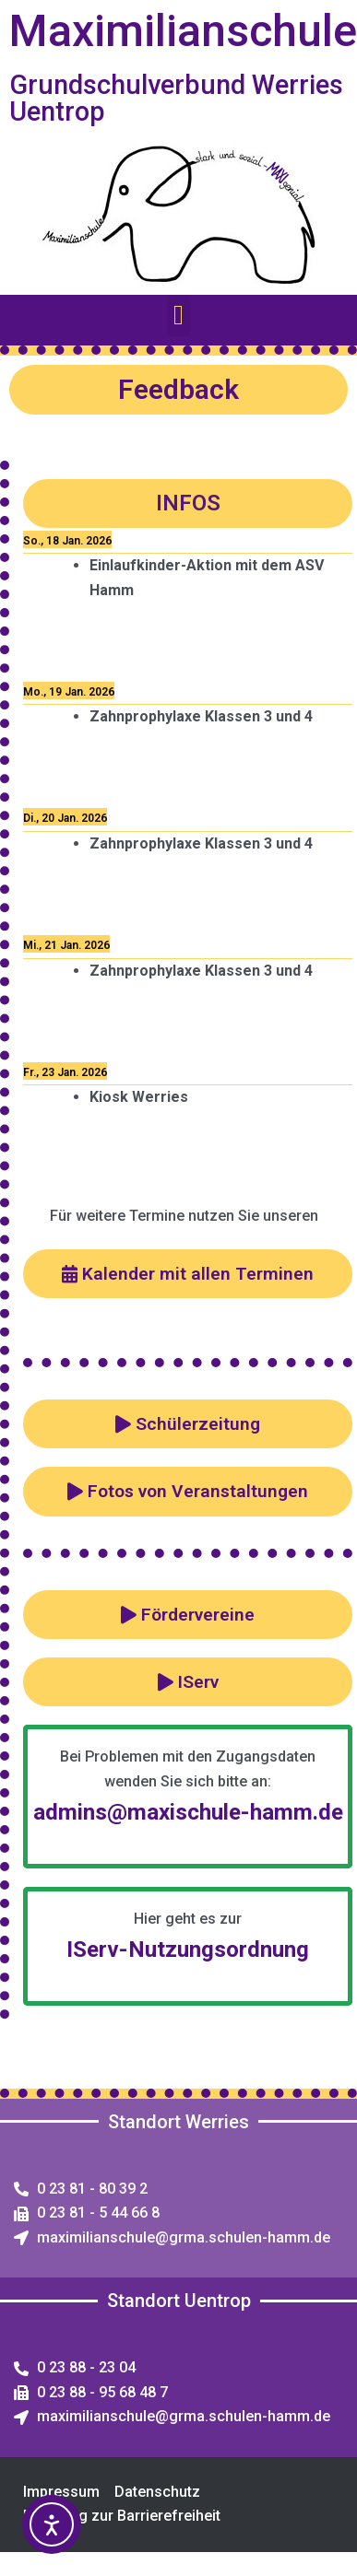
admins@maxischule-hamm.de (188, 1812)
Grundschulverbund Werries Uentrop (176, 98)
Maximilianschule (183, 31)
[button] (179, 315)
